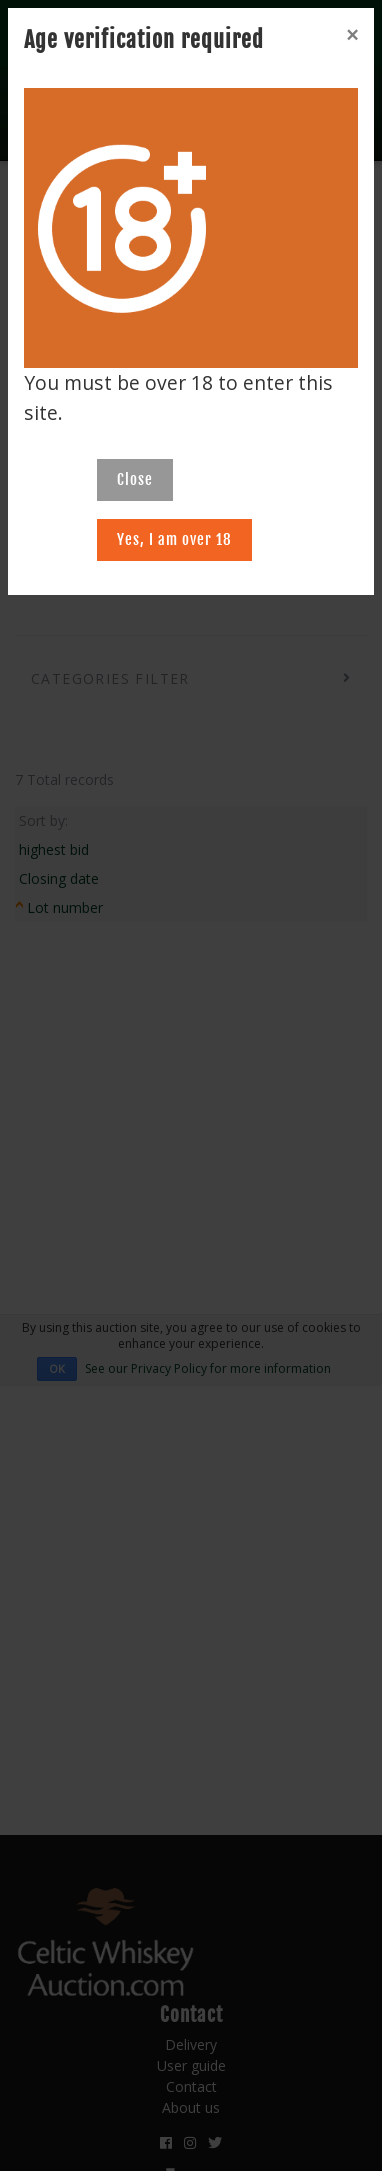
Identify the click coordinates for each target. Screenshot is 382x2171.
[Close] (352, 35)
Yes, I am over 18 (174, 539)
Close (135, 479)
